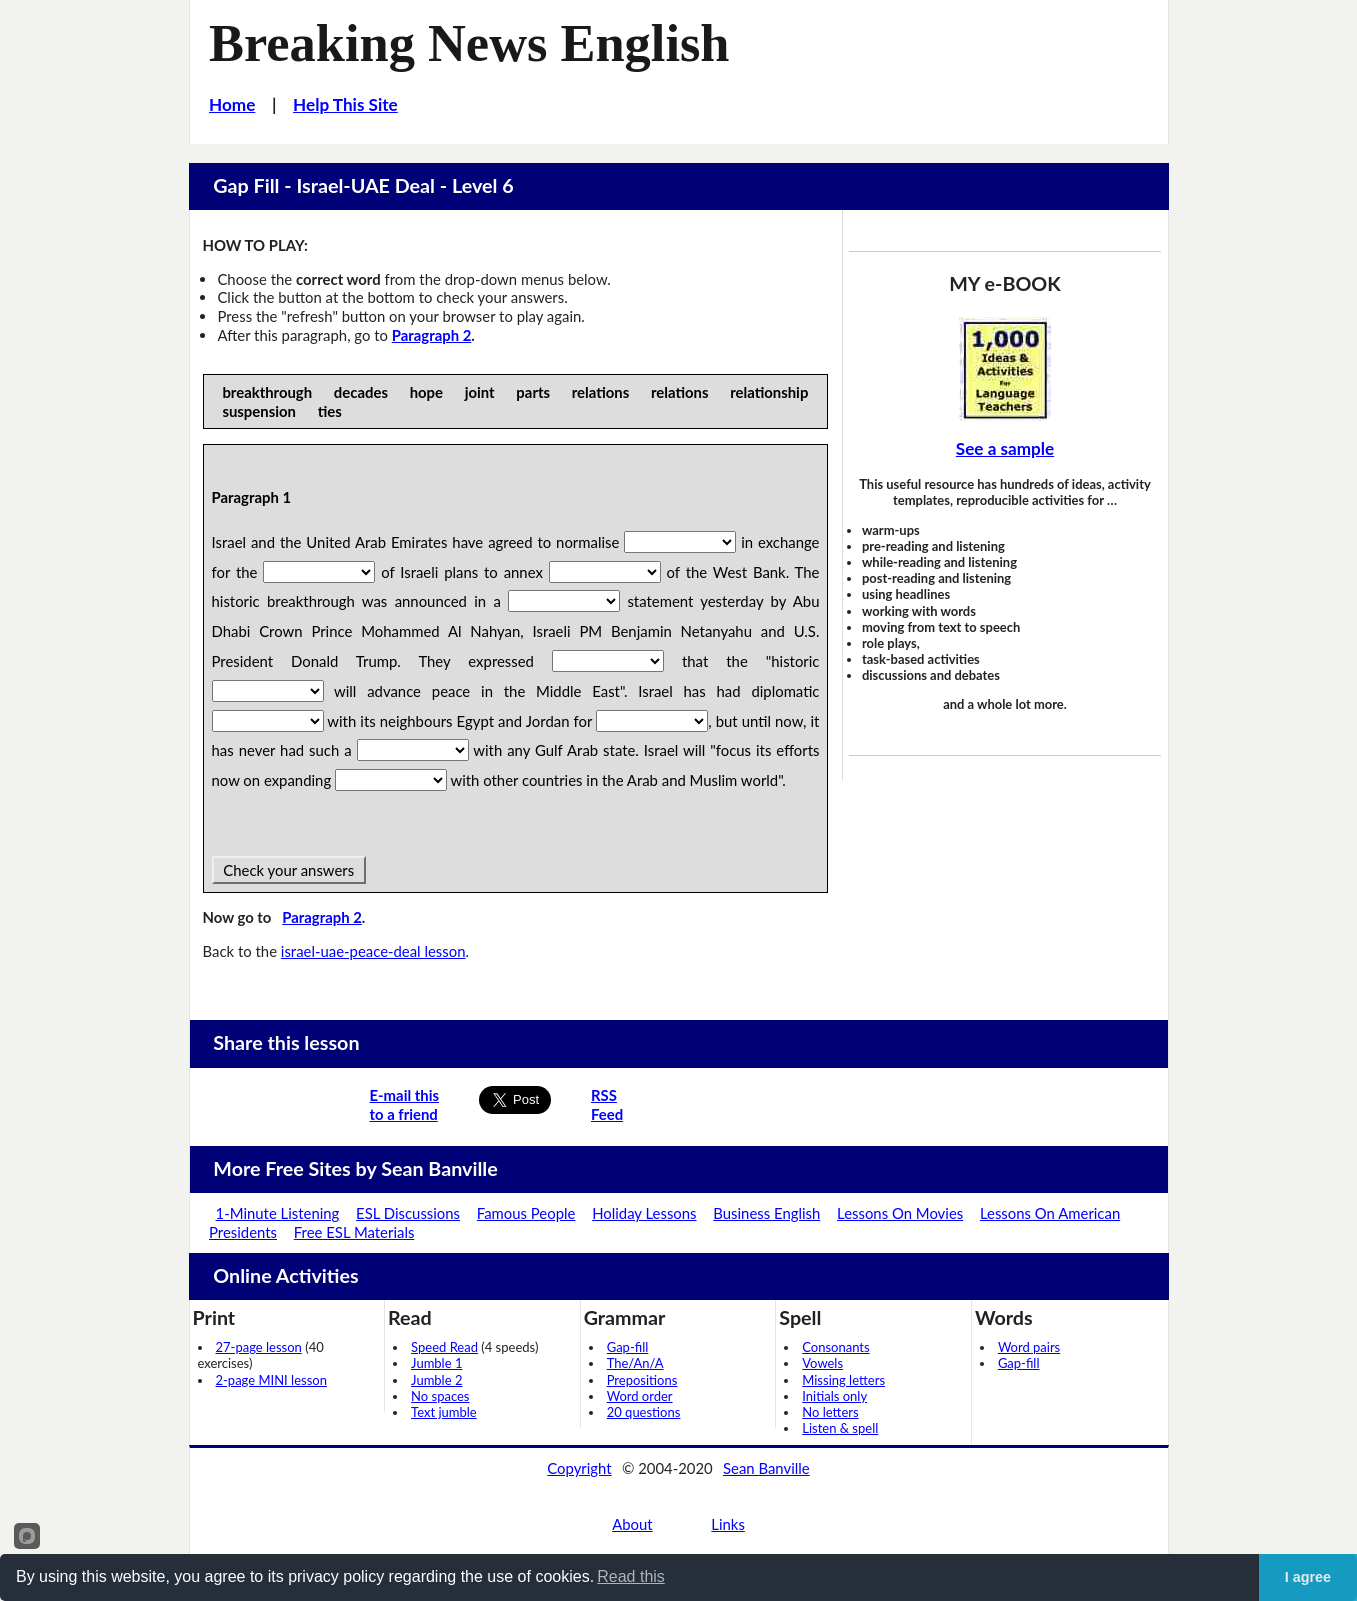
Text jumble (444, 1412)
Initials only (834, 1396)
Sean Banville (766, 1468)
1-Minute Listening (278, 1213)
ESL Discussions (408, 1213)
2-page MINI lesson (271, 1380)
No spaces (440, 1396)
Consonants (835, 1347)
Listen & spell (840, 1428)
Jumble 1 (436, 1363)
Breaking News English (469, 43)
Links (728, 1524)
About (632, 1524)
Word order (640, 1396)
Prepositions (642, 1380)
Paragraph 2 (432, 335)
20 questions (644, 1412)
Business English (766, 1213)
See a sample (1005, 448)
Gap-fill (628, 1347)
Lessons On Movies (900, 1213)
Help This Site (345, 104)
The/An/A (635, 1363)
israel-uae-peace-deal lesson (373, 951)
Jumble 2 (436, 1380)
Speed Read (444, 1347)
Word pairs (1029, 1347)
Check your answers (289, 870)
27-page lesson (259, 1347)
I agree (1308, 1577)
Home (232, 104)
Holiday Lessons (644, 1213)
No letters (830, 1412)
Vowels (822, 1363)
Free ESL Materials (354, 1232)
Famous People (526, 1213)
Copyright (579, 1468)
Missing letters (843, 1380)
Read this (631, 1576)
